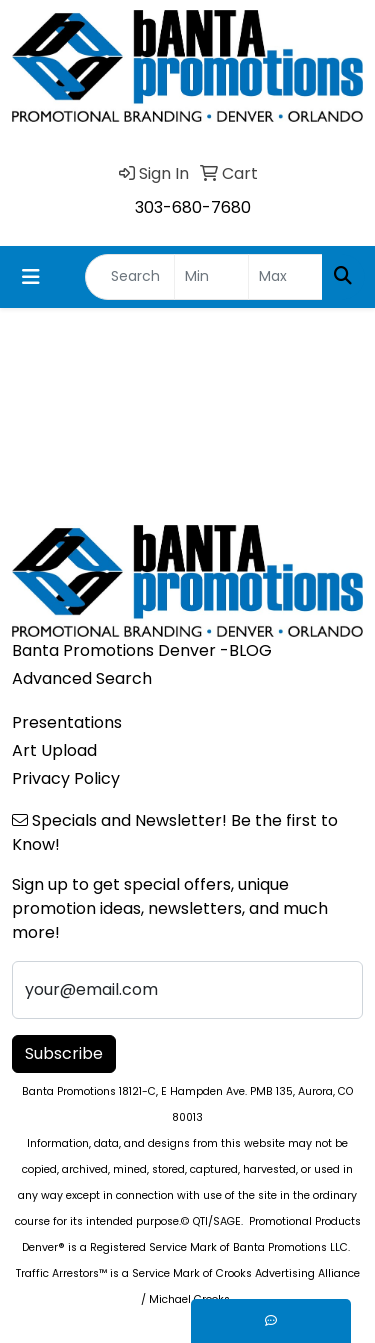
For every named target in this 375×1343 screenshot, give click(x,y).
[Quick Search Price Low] (211, 277)
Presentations (67, 722)
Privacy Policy (66, 778)
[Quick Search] (130, 277)
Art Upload (54, 750)
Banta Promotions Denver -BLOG (142, 650)
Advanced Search (82, 678)
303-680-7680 (193, 207)
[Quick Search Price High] (285, 277)
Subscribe (64, 1053)
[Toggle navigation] (31, 277)
